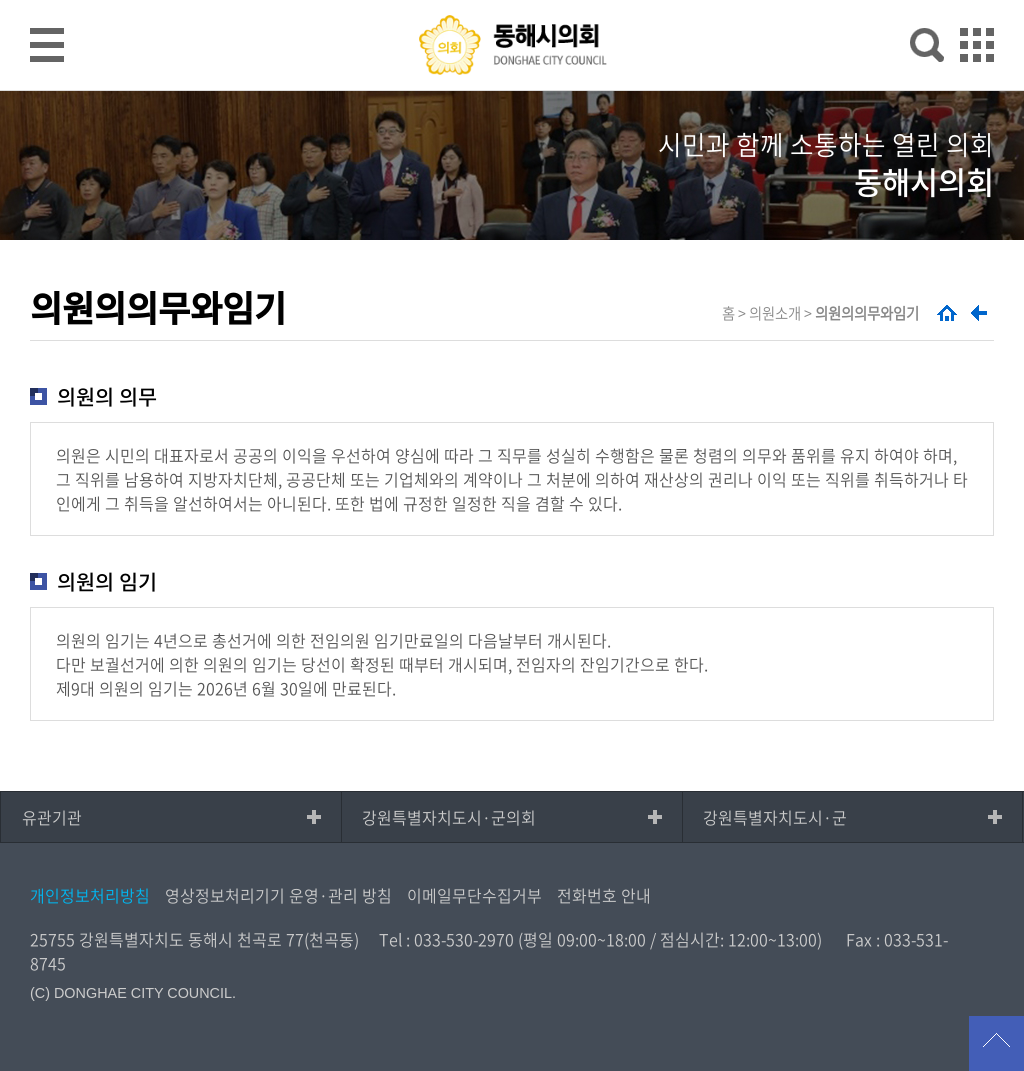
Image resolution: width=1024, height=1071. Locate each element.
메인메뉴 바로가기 (512, 1)
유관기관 (52, 817)
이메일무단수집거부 (474, 895)
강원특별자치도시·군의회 (449, 817)
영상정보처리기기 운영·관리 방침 (278, 895)
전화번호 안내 (604, 895)
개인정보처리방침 (90, 895)
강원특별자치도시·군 (775, 817)
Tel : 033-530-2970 (446, 939)
